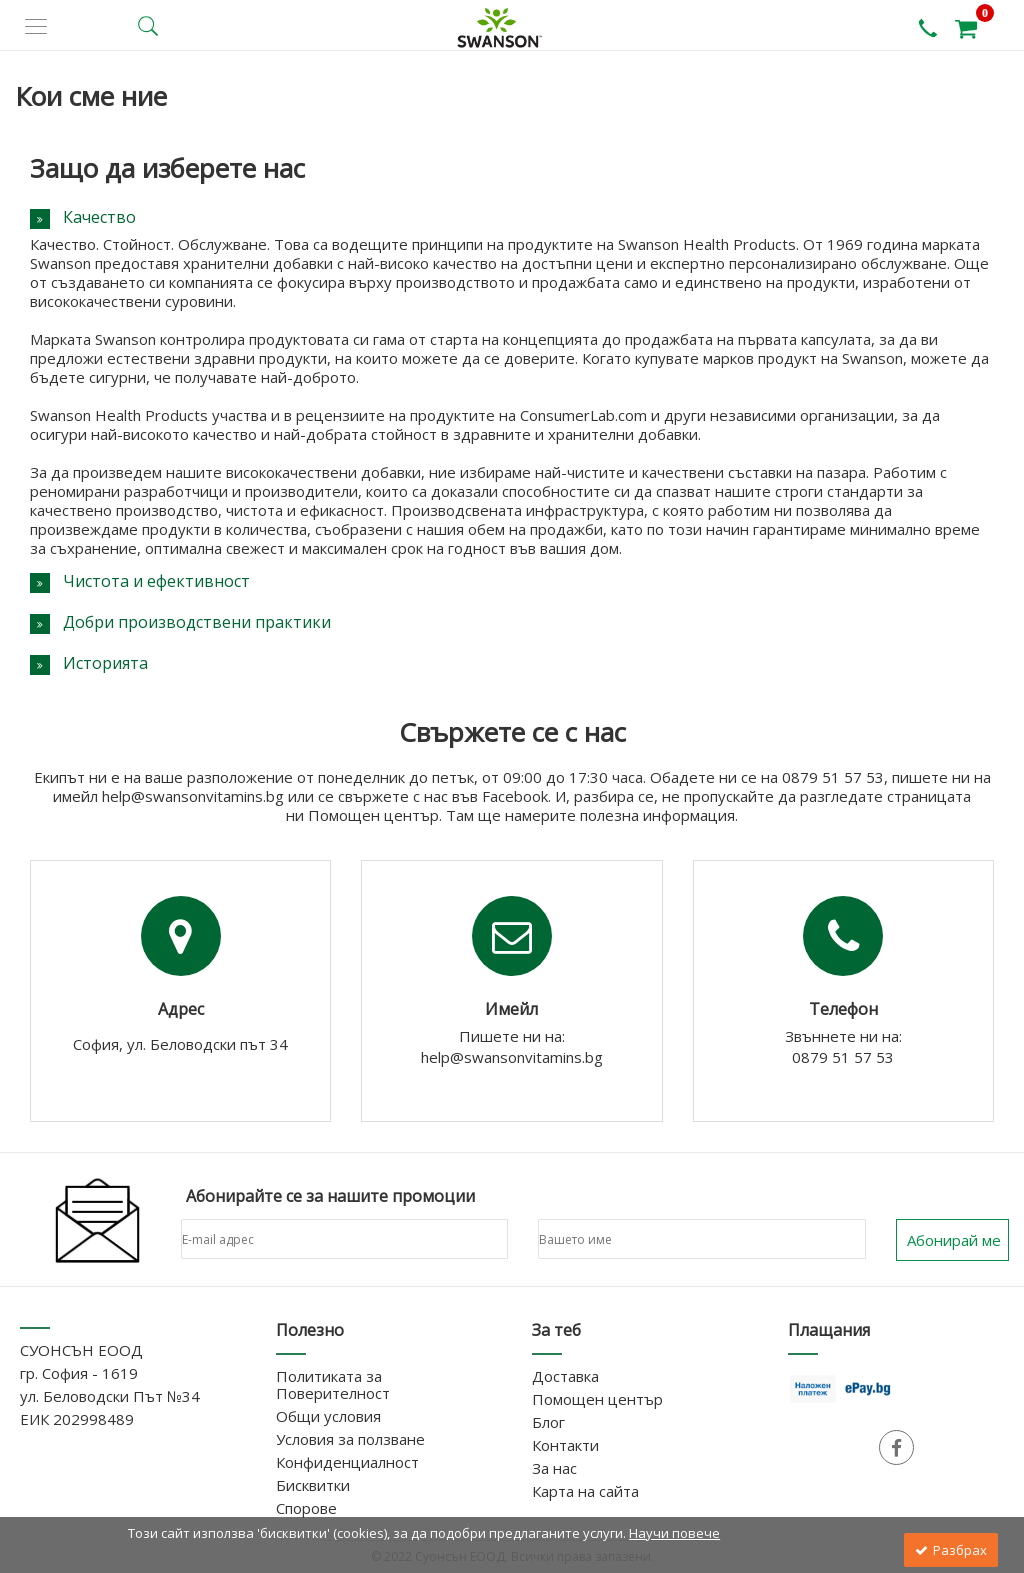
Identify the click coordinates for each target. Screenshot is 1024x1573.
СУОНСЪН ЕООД (81, 1350)
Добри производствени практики (197, 622)
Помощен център (597, 1399)
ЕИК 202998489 (77, 1419)
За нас (554, 1468)
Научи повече (674, 1533)
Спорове (306, 1508)
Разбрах (951, 1550)
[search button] (148, 26)
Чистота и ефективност (156, 581)
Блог (548, 1422)
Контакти (565, 1445)
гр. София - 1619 (79, 1373)
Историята (105, 663)
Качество (99, 217)
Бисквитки (313, 1485)
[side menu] (36, 26)
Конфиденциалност (347, 1462)
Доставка (565, 1376)
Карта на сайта (585, 1491)
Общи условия (328, 1416)
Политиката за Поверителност (333, 1384)
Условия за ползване (350, 1439)
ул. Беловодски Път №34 (110, 1396)
